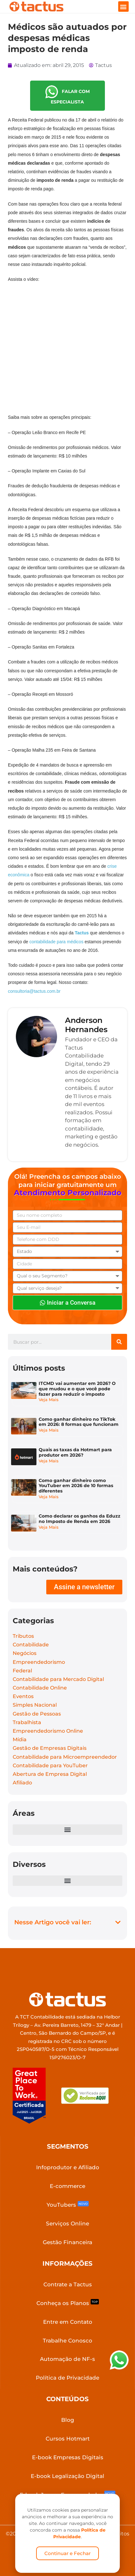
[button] (123, 6)
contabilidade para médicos (57, 941)
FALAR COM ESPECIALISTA (67, 95)
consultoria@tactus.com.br (34, 991)
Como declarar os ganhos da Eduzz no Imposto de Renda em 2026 (79, 1518)
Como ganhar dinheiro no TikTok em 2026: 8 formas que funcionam (79, 1421)
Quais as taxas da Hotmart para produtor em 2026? (75, 1452)
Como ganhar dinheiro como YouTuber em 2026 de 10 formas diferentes (76, 1486)
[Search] (119, 1342)
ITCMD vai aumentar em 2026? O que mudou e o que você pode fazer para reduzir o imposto (77, 1388)
